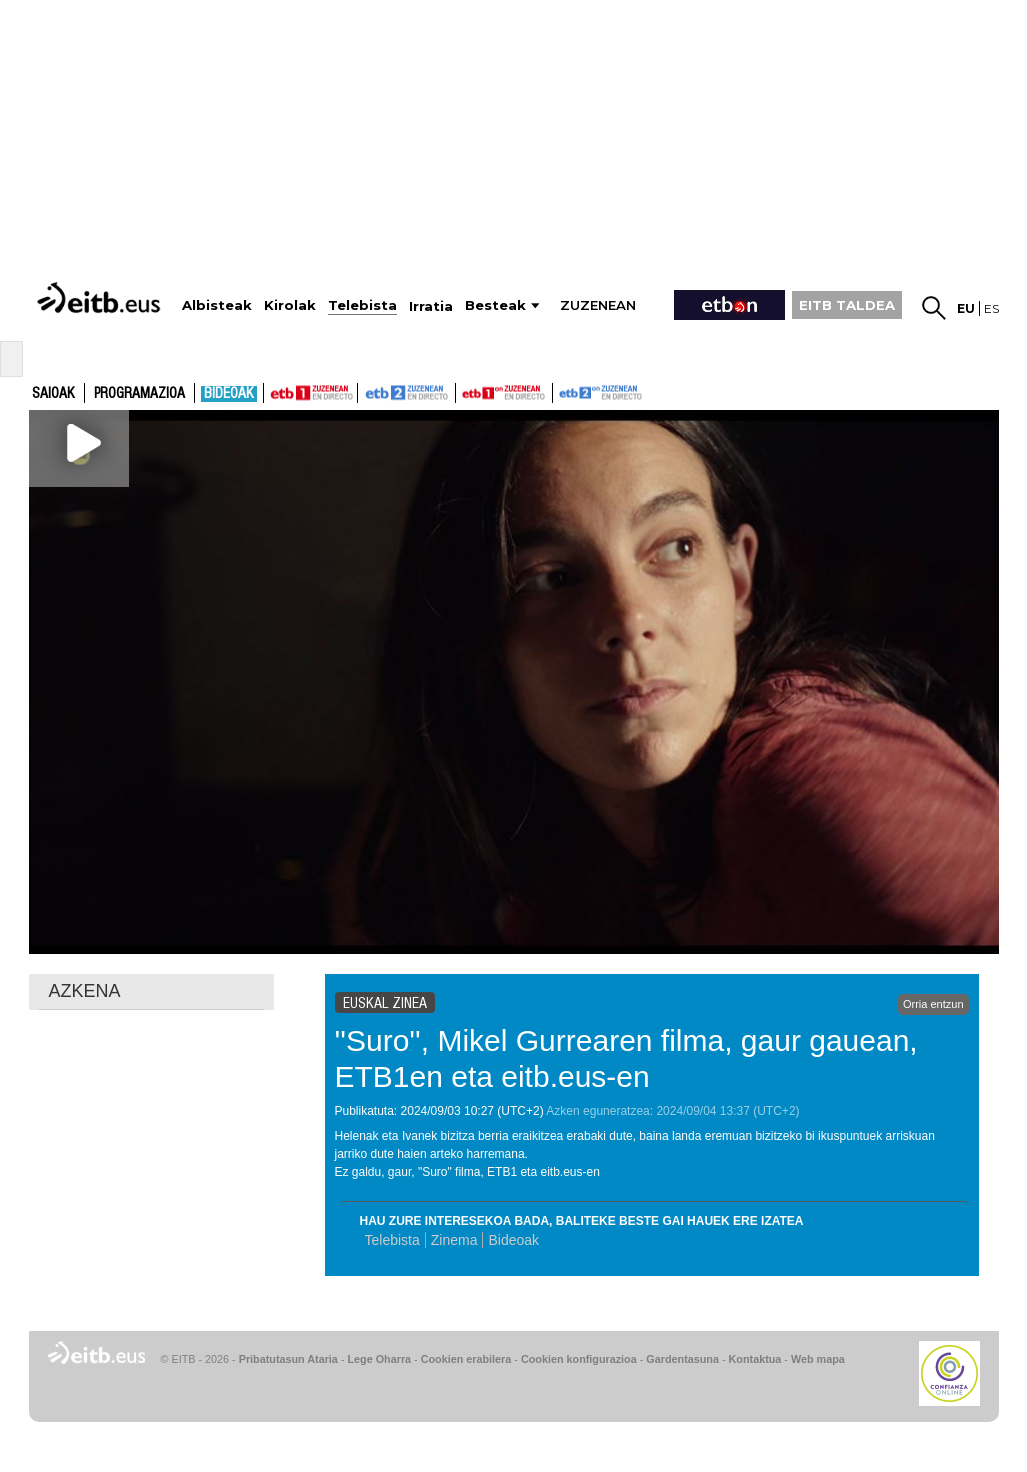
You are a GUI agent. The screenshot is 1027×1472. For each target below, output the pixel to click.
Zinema (454, 1240)
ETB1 (310, 393)
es (991, 308)
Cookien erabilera (466, 1359)
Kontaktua (755, 1359)
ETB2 (407, 393)
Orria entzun (933, 1004)
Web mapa (818, 1359)
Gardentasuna (682, 1359)
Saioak (53, 394)
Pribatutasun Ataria (288, 1359)
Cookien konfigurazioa (579, 1359)
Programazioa (139, 394)
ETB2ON (562, 391)
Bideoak (229, 394)
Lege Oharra (380, 1359)
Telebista (392, 1240)
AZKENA (85, 991)
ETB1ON (465, 391)
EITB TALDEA (847, 305)
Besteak (495, 305)
